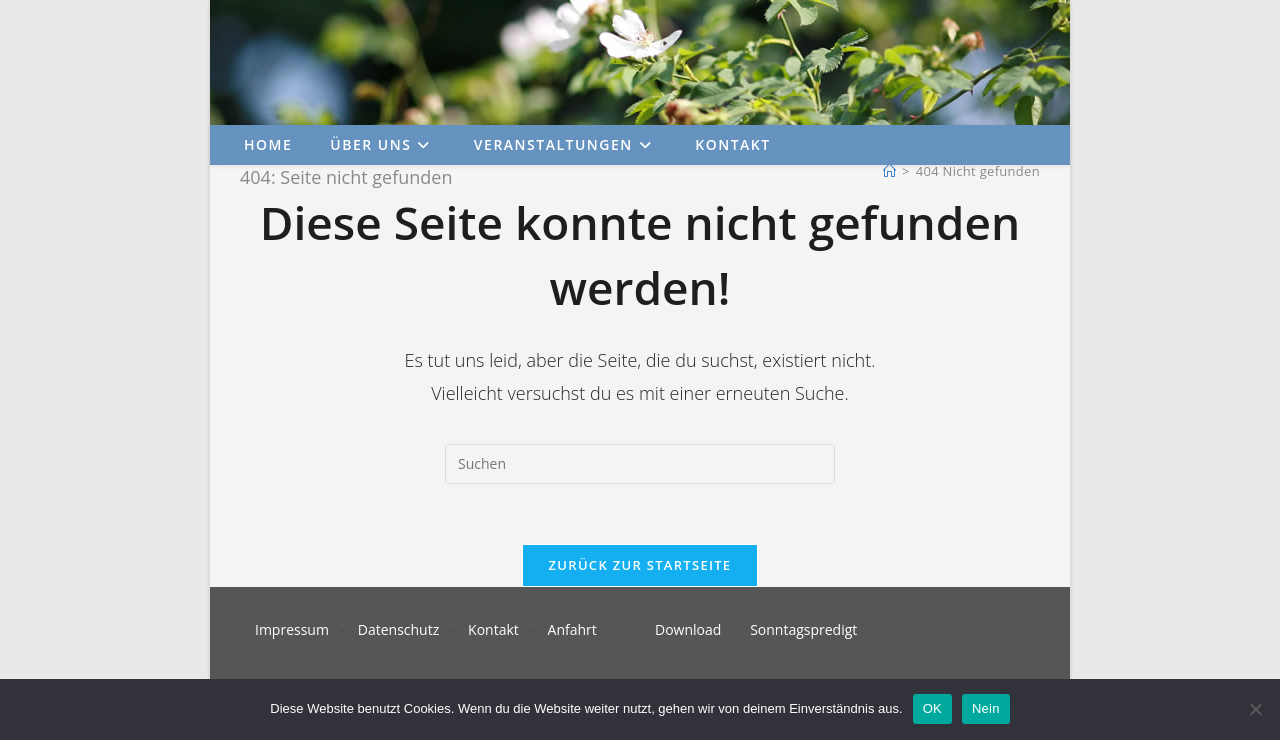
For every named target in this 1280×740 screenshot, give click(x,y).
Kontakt (493, 629)
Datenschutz (398, 629)
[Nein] (1255, 709)
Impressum (292, 629)
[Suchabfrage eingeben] (640, 464)
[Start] (889, 171)
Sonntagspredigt (803, 629)
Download (688, 629)
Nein (986, 708)
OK (932, 708)
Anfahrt (572, 629)
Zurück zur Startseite (640, 565)
